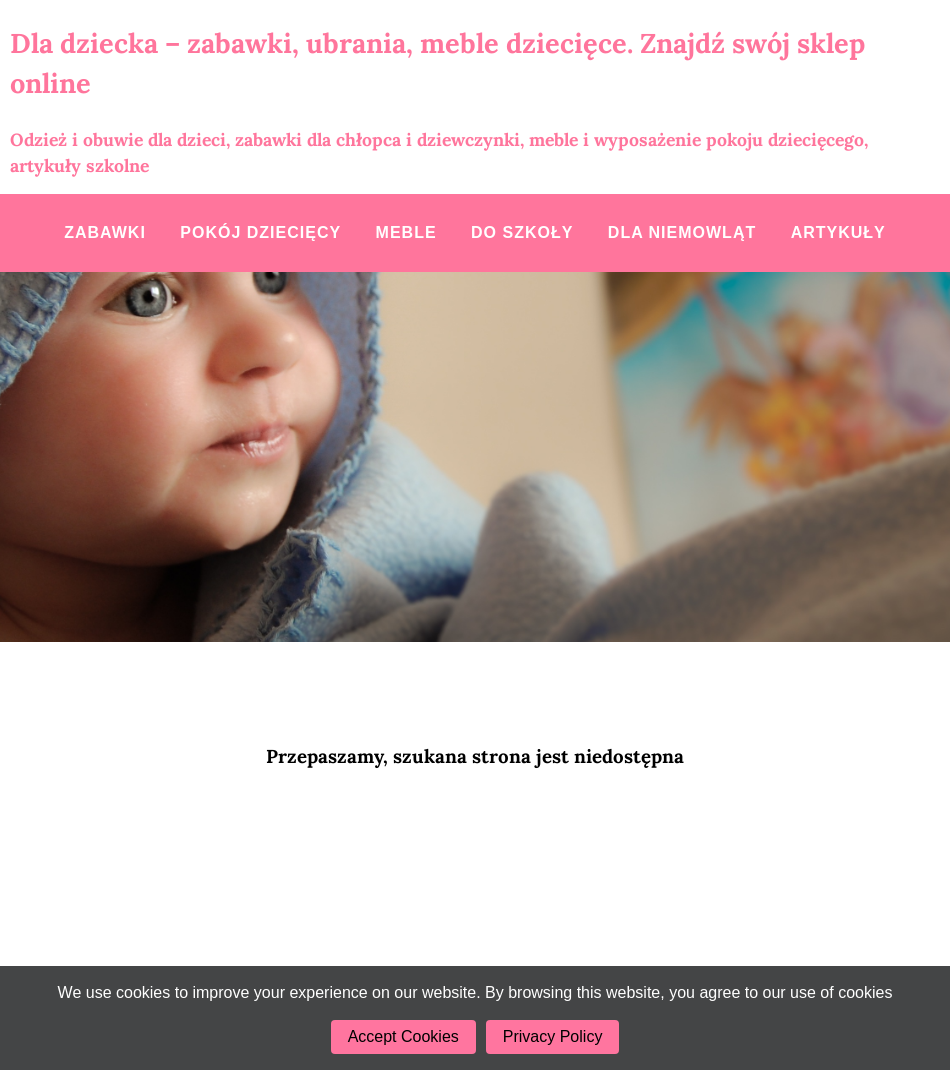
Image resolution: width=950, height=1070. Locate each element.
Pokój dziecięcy (260, 232)
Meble (406, 232)
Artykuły (838, 232)
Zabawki (105, 232)
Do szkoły (522, 232)
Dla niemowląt (682, 232)
